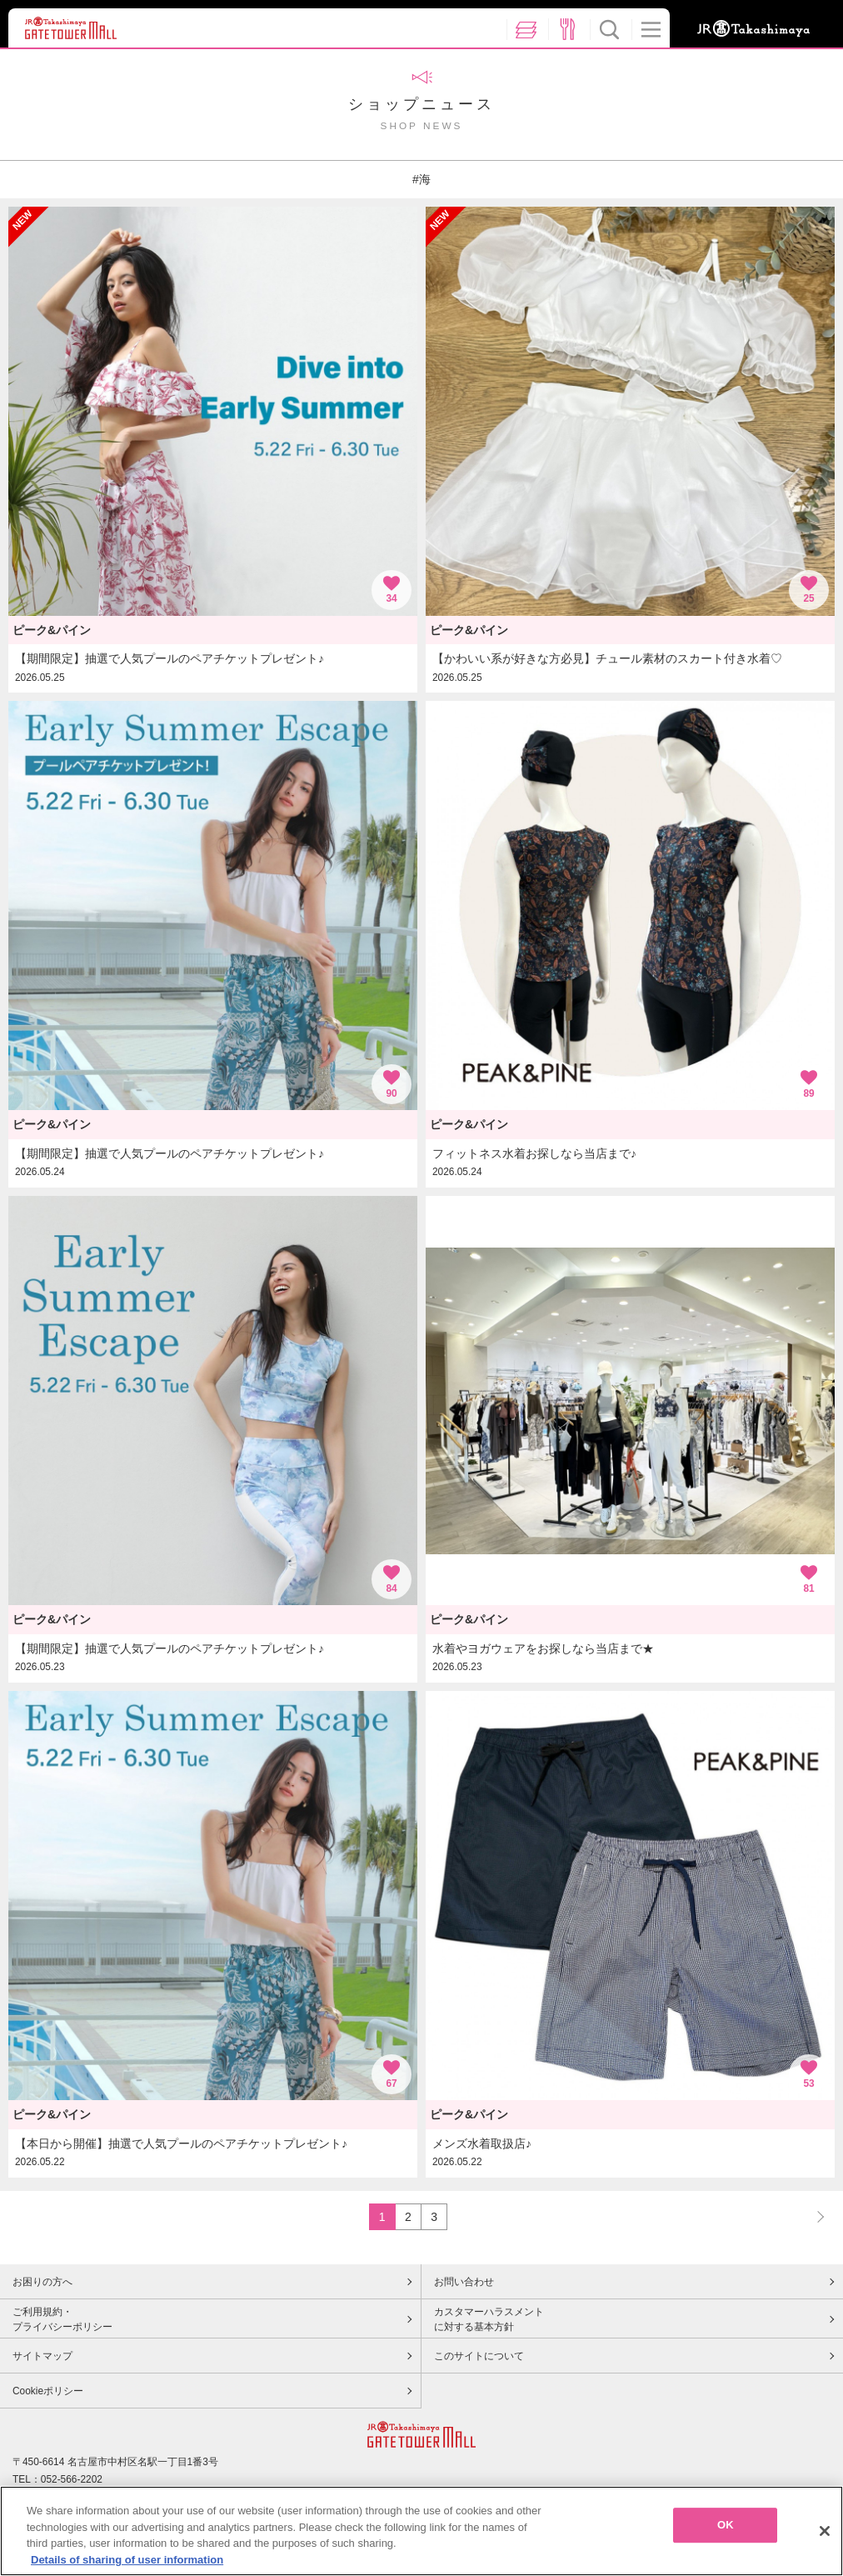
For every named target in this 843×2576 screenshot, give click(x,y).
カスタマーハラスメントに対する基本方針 (489, 2319)
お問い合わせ (464, 2282)
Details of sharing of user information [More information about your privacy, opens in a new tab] (127, 2564)
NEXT (813, 2216)
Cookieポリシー (47, 2391)
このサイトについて (479, 2356)
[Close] (824, 2535)
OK (725, 2529)
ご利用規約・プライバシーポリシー (62, 2319)
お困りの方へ (42, 2282)
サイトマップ (42, 2356)
